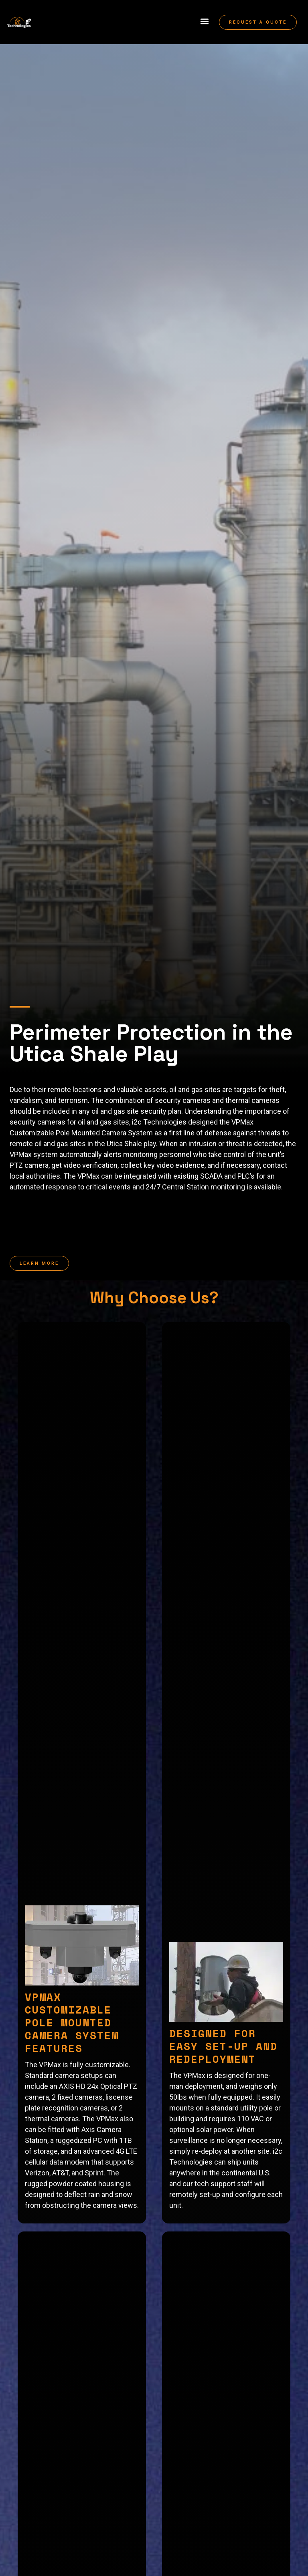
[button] (204, 21)
